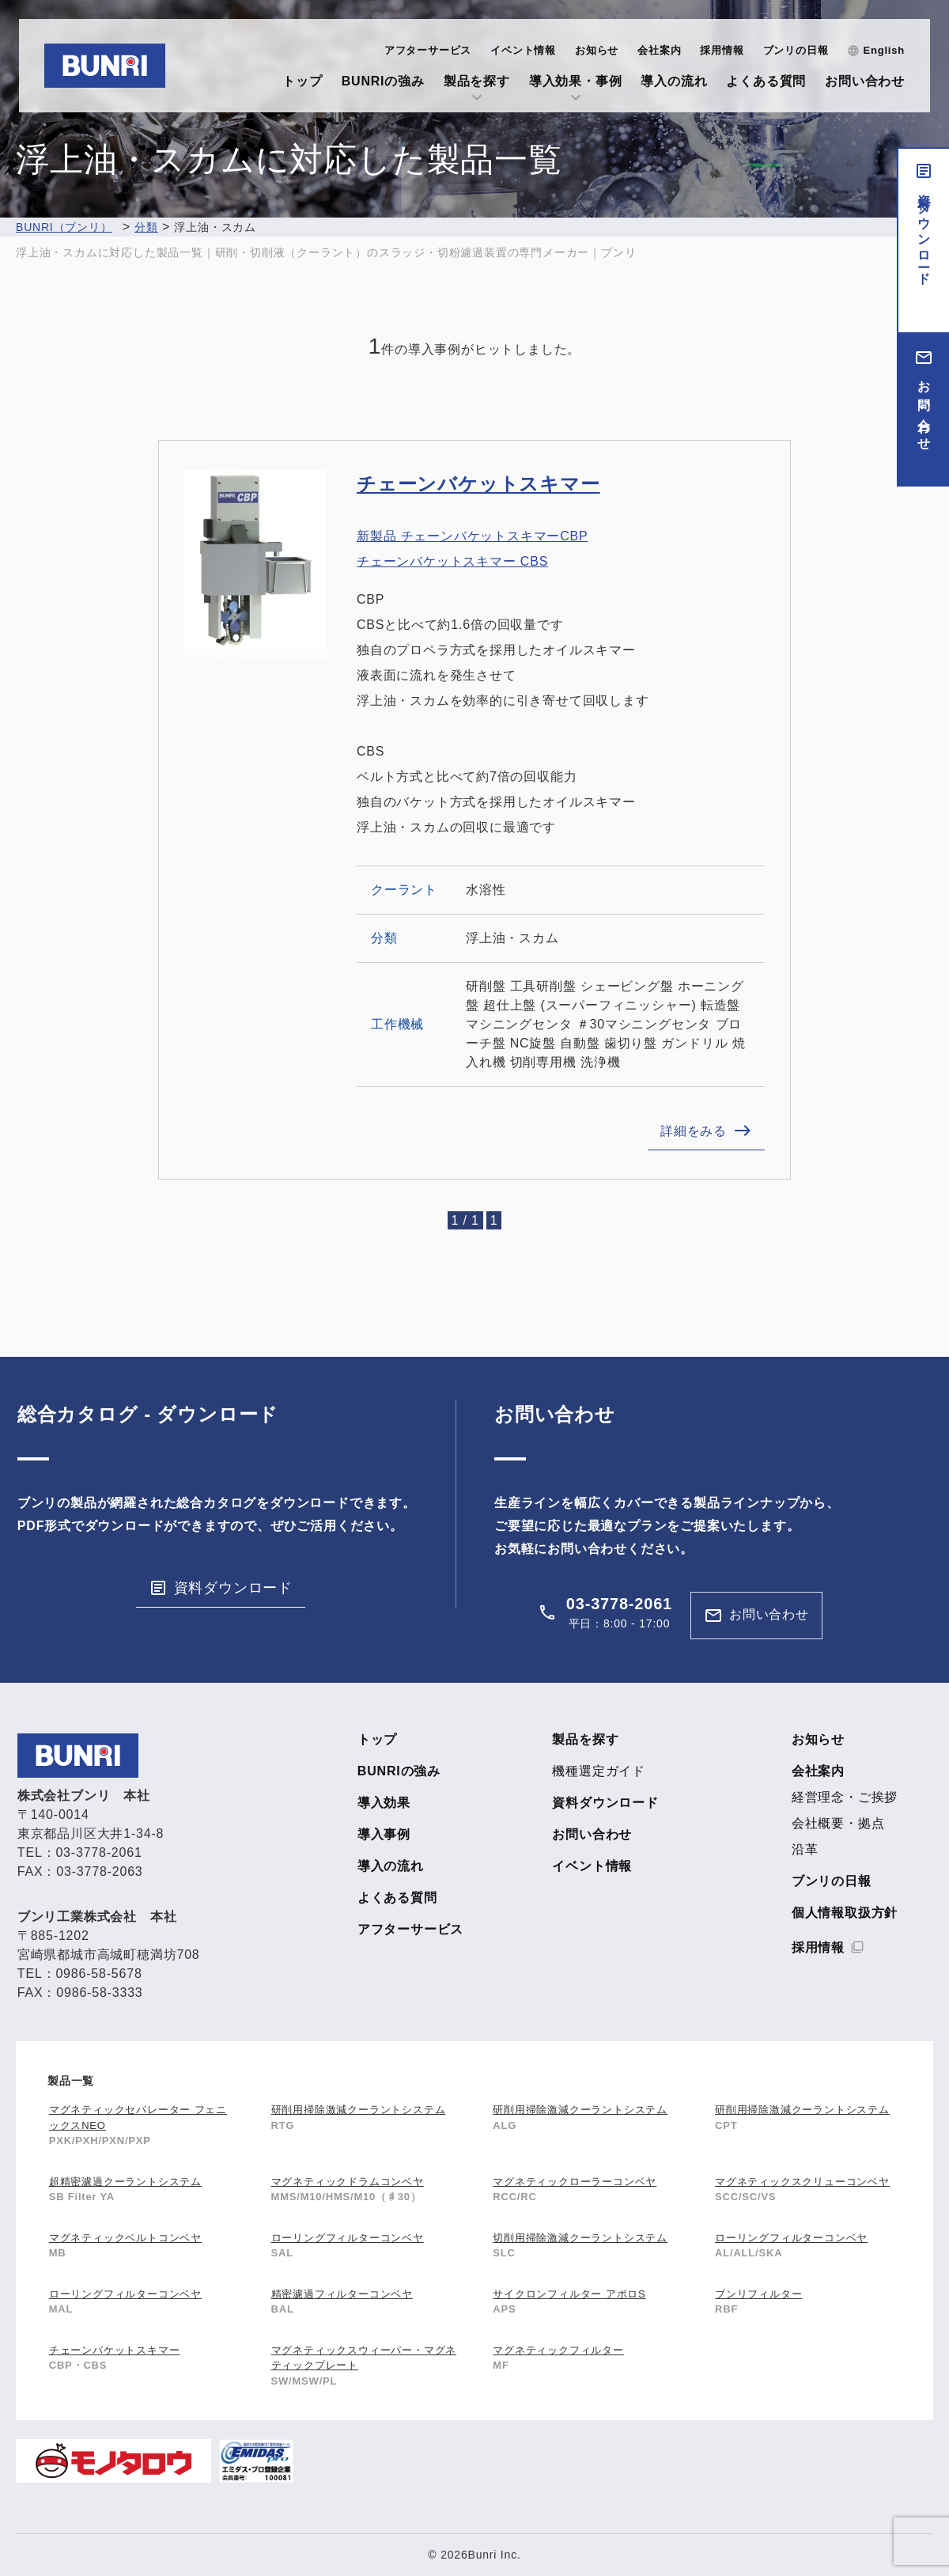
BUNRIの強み (383, 81)
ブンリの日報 (796, 50)
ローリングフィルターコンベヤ (347, 2238)
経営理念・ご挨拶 (845, 1797)
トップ (302, 81)
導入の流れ (674, 81)
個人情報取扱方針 (845, 1913)
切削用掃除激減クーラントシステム (580, 2238)
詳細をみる (693, 1131)
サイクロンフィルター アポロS (569, 2294)
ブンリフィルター (758, 2294)
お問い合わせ (865, 81)
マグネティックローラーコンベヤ (574, 2182)
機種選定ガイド (598, 1771)
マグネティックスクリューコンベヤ (802, 2182)
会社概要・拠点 (838, 1823)
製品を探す (477, 81)
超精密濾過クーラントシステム (125, 2182)
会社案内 (659, 50)
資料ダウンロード (924, 232)
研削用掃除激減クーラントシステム (358, 2110)
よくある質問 (766, 81)
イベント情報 (523, 50)
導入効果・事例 (575, 81)
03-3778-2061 (619, 1603)
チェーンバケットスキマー (478, 483)
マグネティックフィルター (558, 2350)
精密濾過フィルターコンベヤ (342, 2294)
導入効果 (383, 1803)
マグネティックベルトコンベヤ (125, 2238)
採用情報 (721, 50)
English (884, 50)
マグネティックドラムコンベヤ (347, 2182)
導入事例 (383, 1834)
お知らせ (596, 50)
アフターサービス (427, 50)
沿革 (805, 1849)
